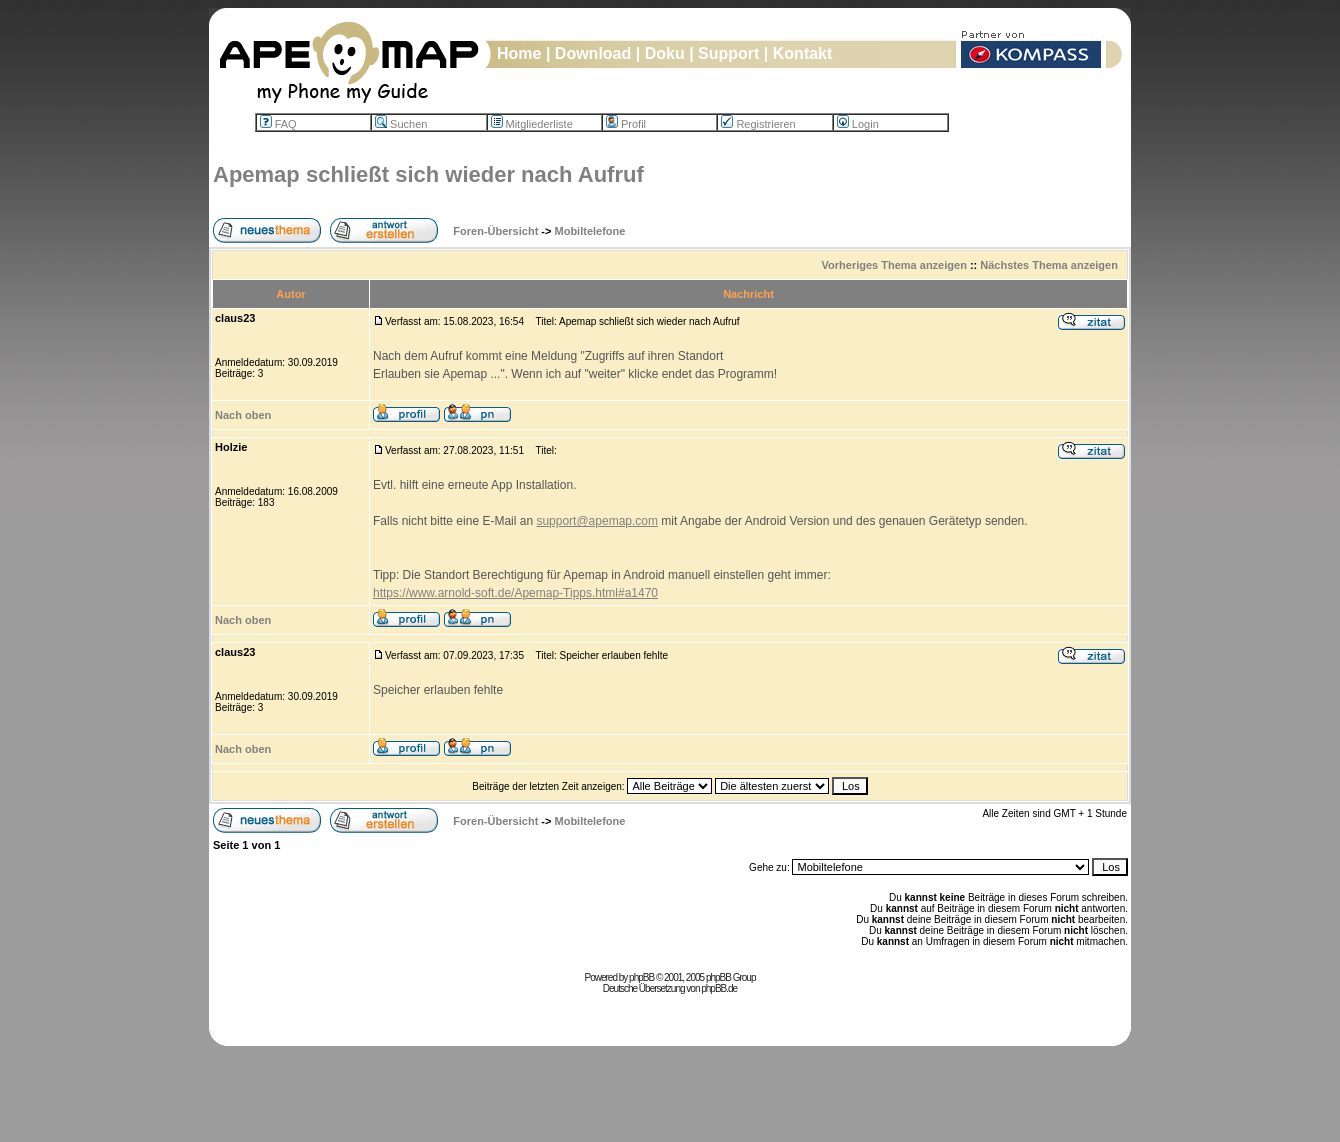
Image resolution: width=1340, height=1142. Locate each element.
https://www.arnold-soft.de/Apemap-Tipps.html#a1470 (515, 593)
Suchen (401, 124)
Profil (626, 124)
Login (858, 124)
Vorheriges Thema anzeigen (894, 265)
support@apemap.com (597, 521)
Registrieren (758, 124)
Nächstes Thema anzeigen (1049, 265)
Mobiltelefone (590, 231)
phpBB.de (719, 988)
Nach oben (243, 415)
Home (519, 53)
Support (728, 53)
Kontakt (803, 53)
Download (593, 53)
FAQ (278, 124)
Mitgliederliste (532, 124)
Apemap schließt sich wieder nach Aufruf (428, 174)
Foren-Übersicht (495, 231)
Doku (665, 53)
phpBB (641, 977)
